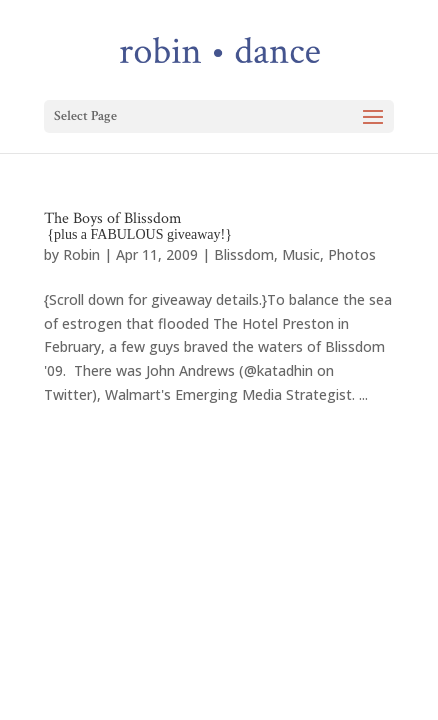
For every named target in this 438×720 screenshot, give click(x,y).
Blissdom (244, 254)
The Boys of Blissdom (138, 225)
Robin (81, 254)
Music (301, 254)
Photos (352, 254)
